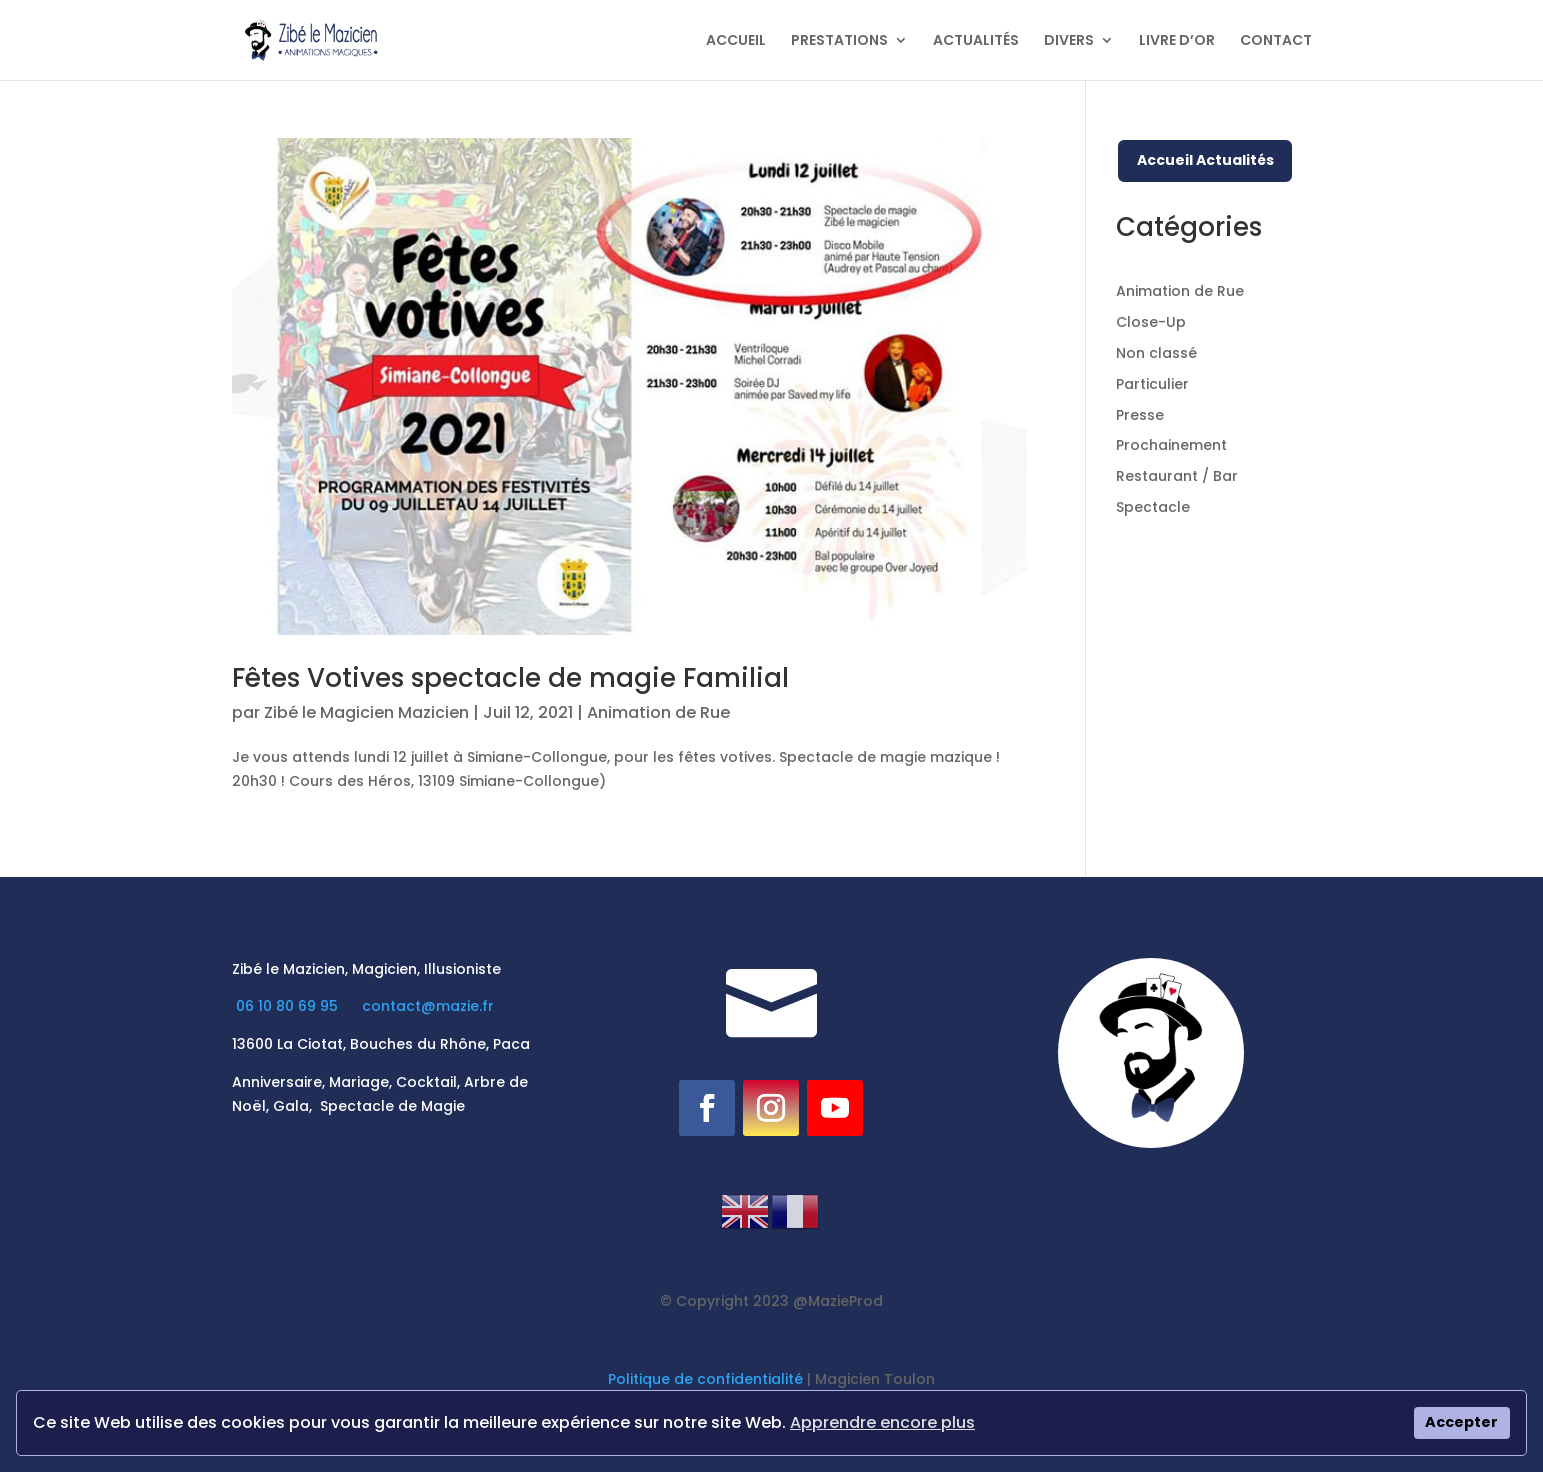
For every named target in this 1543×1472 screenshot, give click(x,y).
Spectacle (1153, 507)
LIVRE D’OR (1177, 41)
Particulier (1152, 384)
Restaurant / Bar (1177, 476)
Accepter (1461, 1422)
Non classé (1156, 353)
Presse (1140, 415)
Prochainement (1171, 445)
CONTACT (1276, 41)
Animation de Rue (658, 712)
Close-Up (1151, 322)
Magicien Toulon (875, 1379)
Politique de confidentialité (705, 1379)
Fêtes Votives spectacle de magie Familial (510, 678)
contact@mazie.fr (428, 1006)
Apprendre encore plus (882, 1422)
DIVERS (1069, 41)
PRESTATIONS (839, 41)
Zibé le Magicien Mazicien (366, 712)
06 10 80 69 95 (289, 1006)
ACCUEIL (736, 41)
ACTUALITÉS (976, 41)
